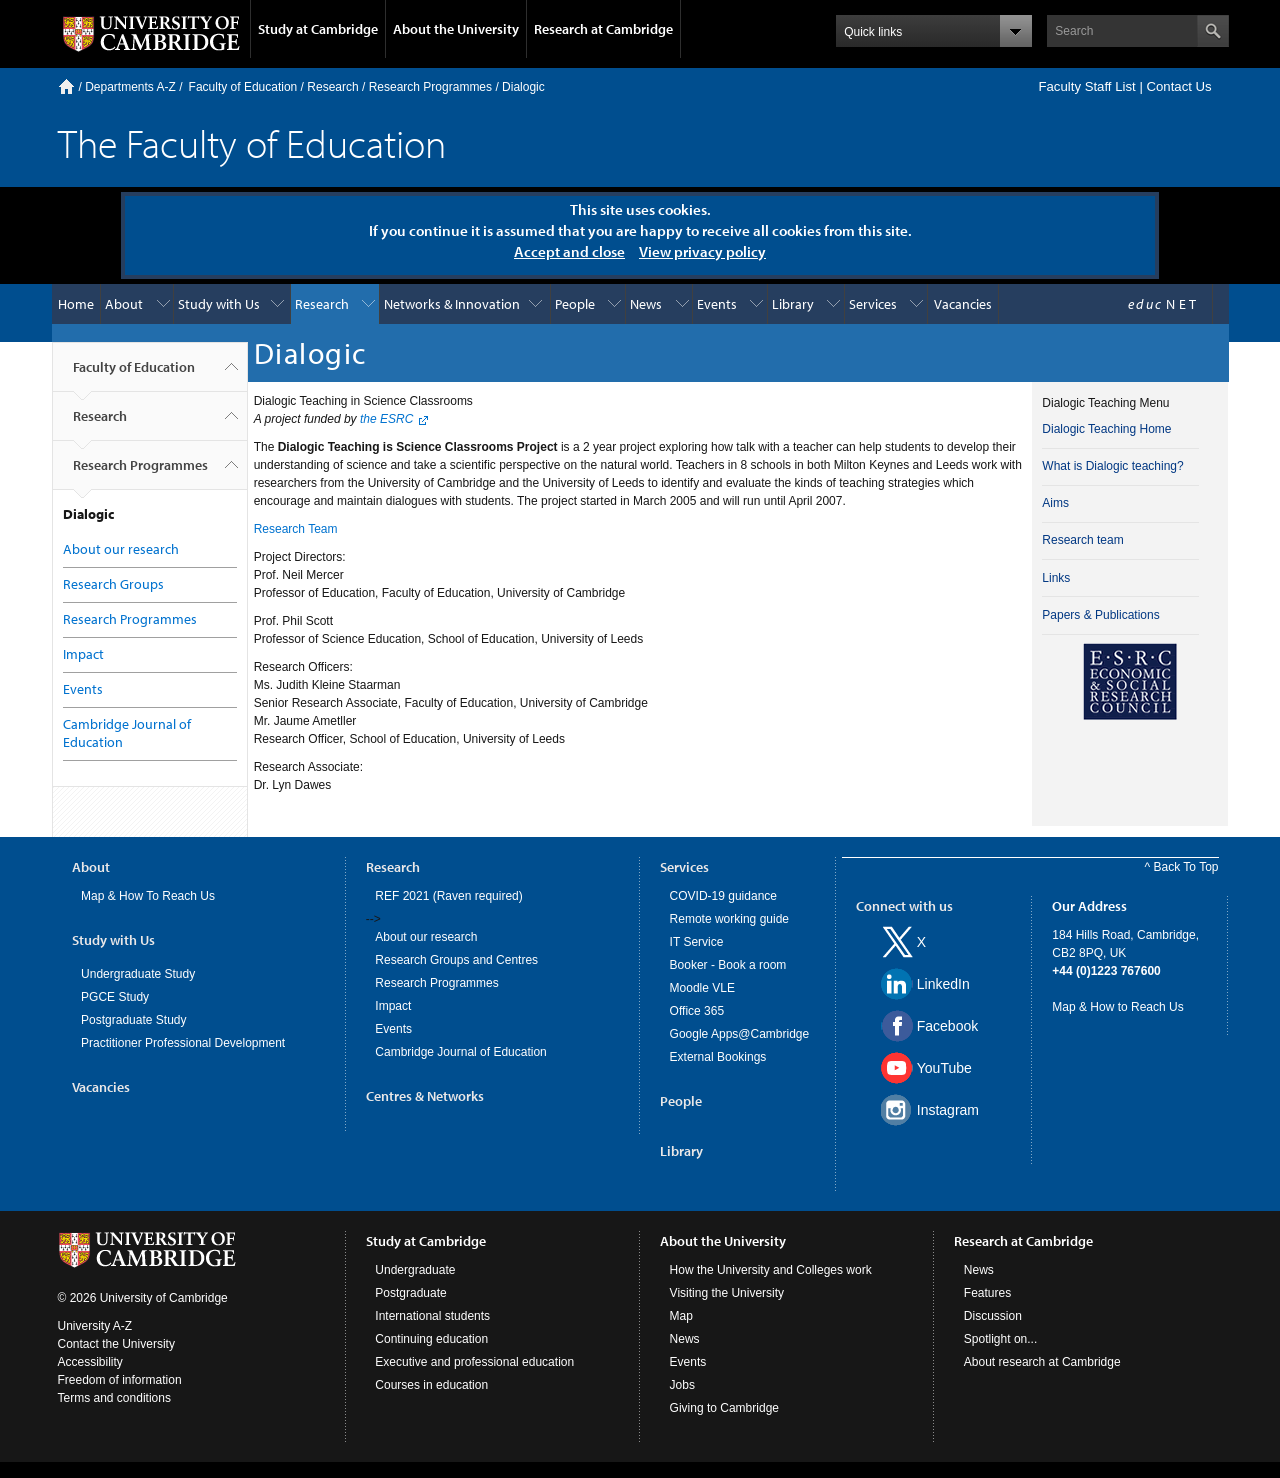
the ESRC (386, 419)
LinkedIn (943, 984)
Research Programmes (430, 87)
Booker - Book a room (728, 965)
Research (332, 87)
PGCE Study (115, 997)
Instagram (948, 1110)
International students (432, 1316)
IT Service (697, 942)
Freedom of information (120, 1380)
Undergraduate (415, 1270)
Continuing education (431, 1339)
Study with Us (219, 304)
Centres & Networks (425, 1096)
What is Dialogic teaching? (1112, 466)
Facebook (947, 1026)
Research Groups (113, 584)
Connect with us (904, 906)
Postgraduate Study (133, 1020)
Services (873, 304)
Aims (1055, 503)
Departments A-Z (130, 87)
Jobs (682, 1385)
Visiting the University (727, 1293)
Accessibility (90, 1362)
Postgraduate (410, 1293)
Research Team (296, 529)
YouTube (944, 1068)
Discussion (993, 1316)
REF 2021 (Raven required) (448, 896)
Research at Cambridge (603, 29)
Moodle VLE (702, 988)
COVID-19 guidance (723, 896)
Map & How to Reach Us (1117, 1007)
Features (987, 1293)
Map (681, 1316)
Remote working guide (729, 919)
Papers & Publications (1100, 615)
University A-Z (95, 1326)
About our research (121, 549)
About (124, 304)
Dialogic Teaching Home (1106, 429)
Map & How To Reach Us (148, 896)
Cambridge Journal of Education (460, 1052)
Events (717, 304)
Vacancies (963, 304)
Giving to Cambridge (724, 1408)
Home (66, 86)
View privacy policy (702, 251)
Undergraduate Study (138, 974)
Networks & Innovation (452, 304)
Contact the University (116, 1344)
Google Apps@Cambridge (740, 1034)
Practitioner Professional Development (183, 1043)
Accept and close (569, 251)
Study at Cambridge (318, 29)
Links (1056, 578)
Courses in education (431, 1385)
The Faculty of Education (252, 142)
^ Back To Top (1182, 867)
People (575, 304)
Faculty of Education (243, 87)
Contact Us (1178, 86)
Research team (1082, 540)
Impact (83, 654)
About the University (456, 29)
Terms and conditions (114, 1398)
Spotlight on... (1000, 1339)
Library (793, 304)
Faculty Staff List (1086, 86)
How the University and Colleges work (771, 1270)
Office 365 (697, 1011)
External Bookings (718, 1057)
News (646, 304)
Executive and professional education (474, 1362)
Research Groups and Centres (456, 960)
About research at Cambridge (1042, 1362)
